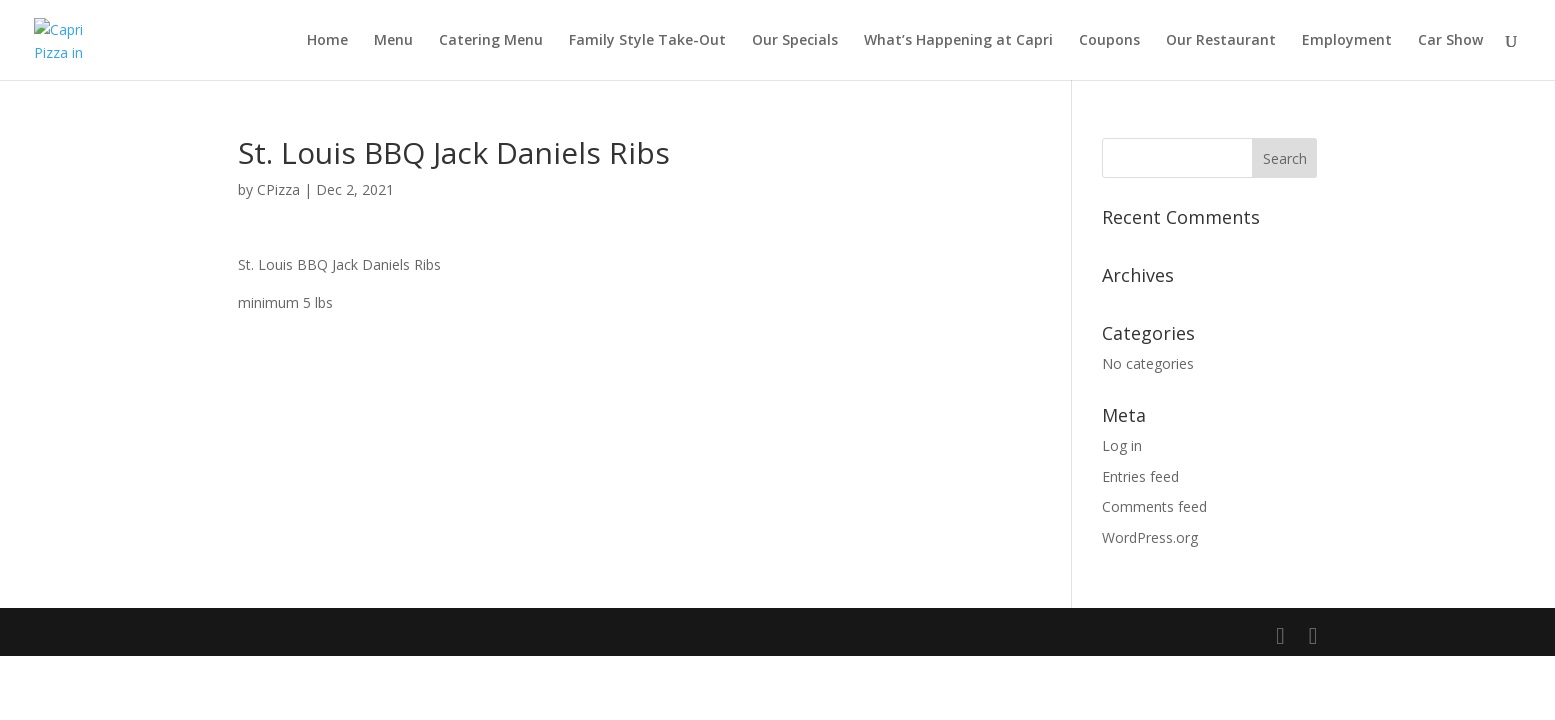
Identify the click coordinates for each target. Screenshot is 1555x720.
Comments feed (1154, 506)
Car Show (1450, 41)
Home (327, 41)
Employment (1347, 41)
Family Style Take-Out (647, 41)
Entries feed (1140, 476)
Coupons (1109, 41)
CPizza (278, 189)
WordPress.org (1150, 537)
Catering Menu (491, 41)
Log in (1122, 445)
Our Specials (795, 41)
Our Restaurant (1221, 41)
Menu (393, 41)
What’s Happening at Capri (958, 41)
